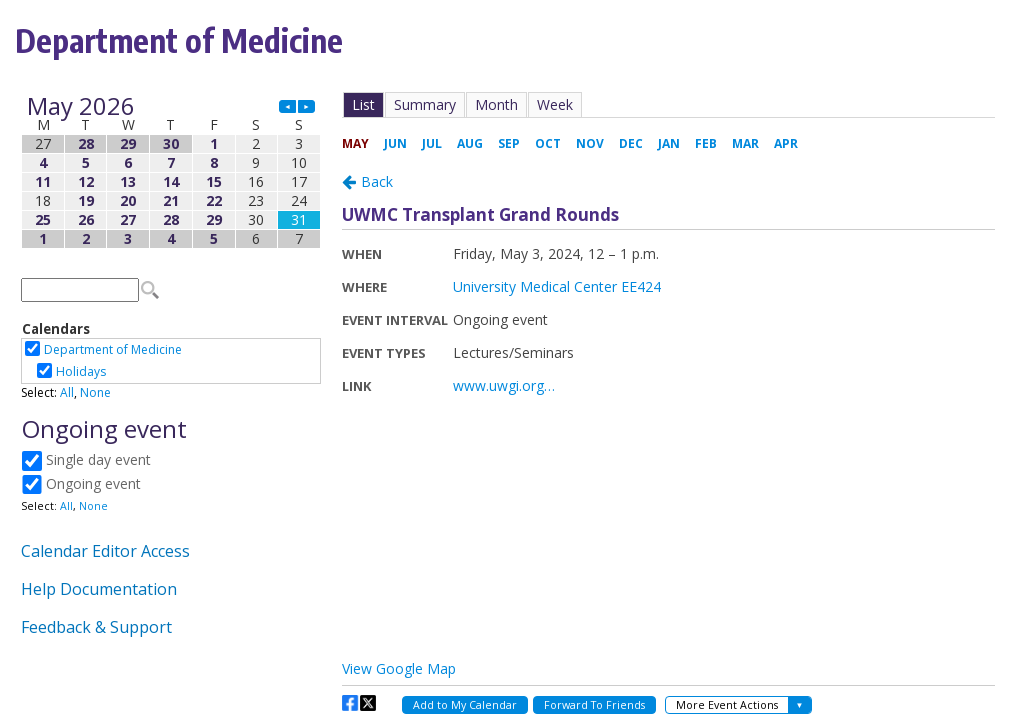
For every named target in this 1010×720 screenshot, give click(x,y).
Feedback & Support (96, 627)
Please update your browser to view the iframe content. (171, 172)
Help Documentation (99, 589)
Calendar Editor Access (105, 551)
